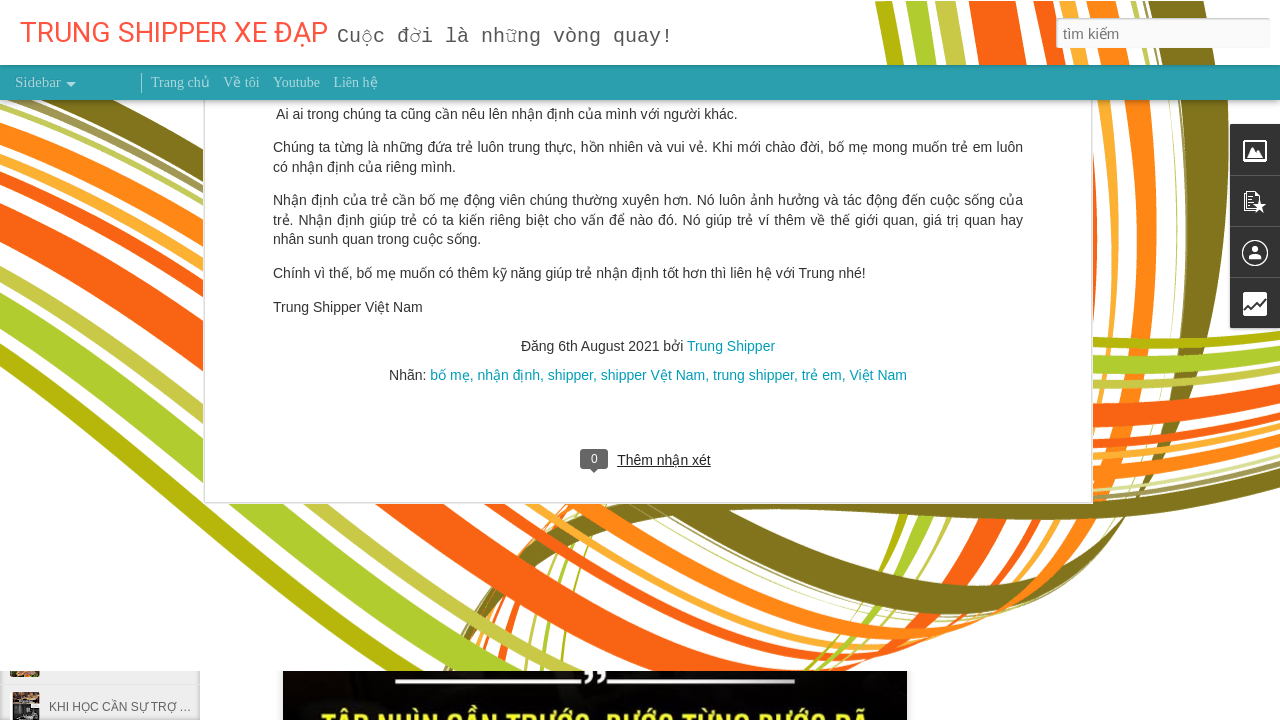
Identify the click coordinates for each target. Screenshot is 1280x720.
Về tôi (241, 82)
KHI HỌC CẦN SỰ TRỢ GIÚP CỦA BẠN (157, 707)
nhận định (508, 223)
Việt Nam (878, 223)
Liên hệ (355, 82)
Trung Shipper (731, 194)
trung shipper (753, 223)
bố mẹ (449, 223)
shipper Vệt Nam (653, 223)
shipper (570, 223)
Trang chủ (180, 82)
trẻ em (822, 223)
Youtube (296, 82)
